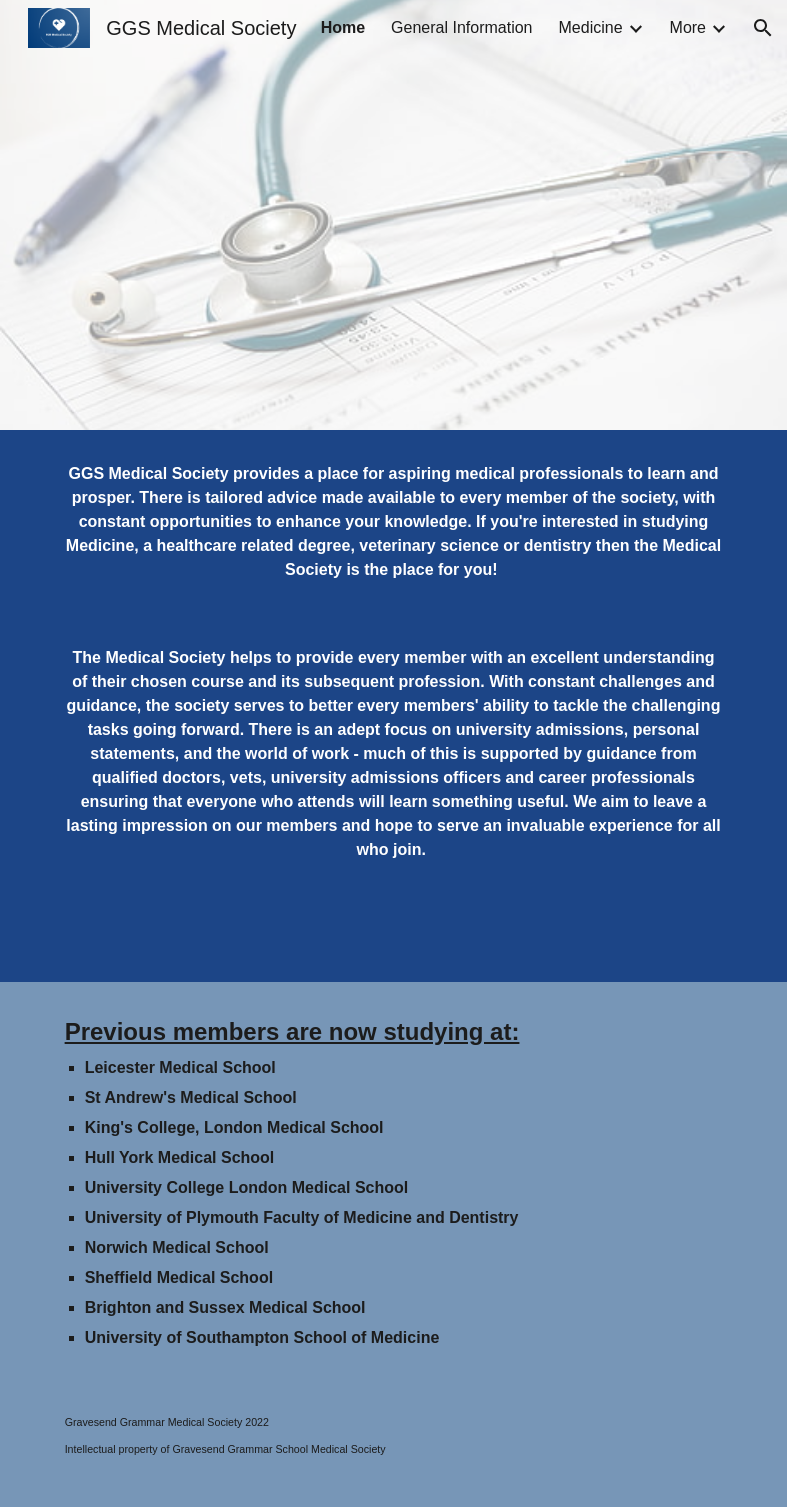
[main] (394, 522)
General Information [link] (461, 27)
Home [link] (343, 27)
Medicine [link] (591, 27)
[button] (763, 28)
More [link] (688, 27)
